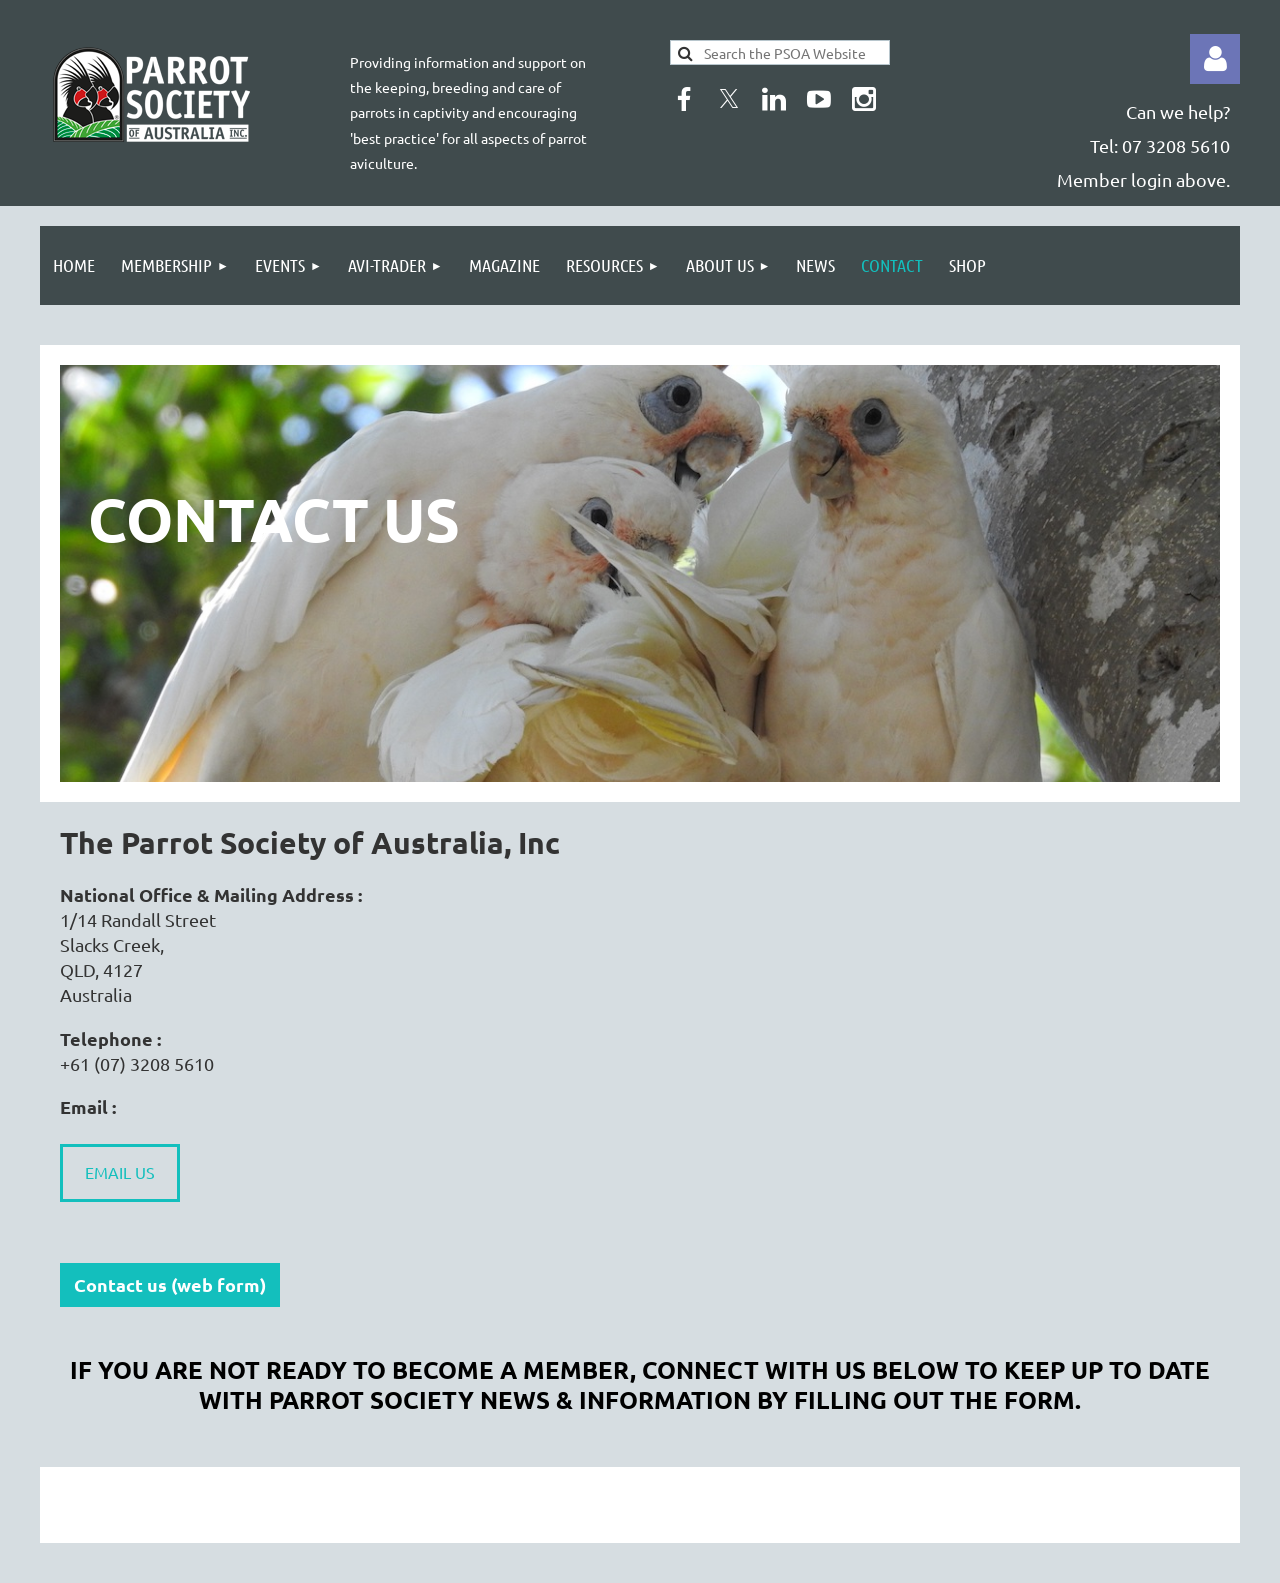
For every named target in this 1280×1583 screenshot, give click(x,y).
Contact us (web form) (170, 1284)
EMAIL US (120, 1172)
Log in (1215, 59)
